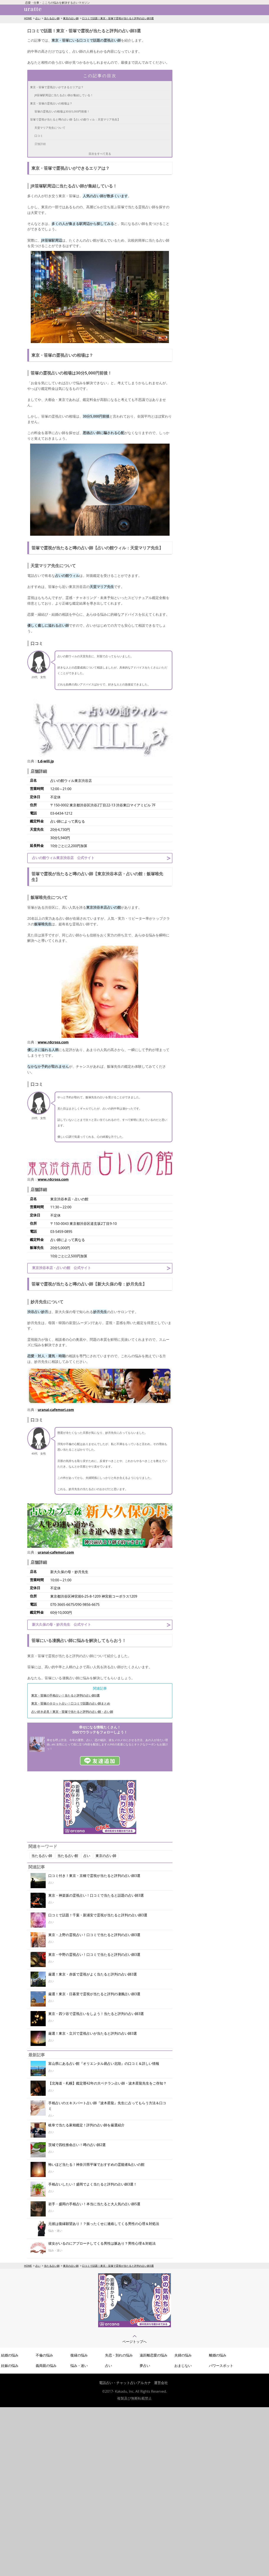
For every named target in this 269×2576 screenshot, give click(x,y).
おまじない (183, 2365)
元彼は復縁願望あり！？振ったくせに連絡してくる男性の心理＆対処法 (103, 2223)
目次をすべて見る (100, 154)
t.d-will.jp (46, 761)
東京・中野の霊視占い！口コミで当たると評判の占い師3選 (94, 1954)
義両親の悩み (46, 2365)
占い (38, 18)
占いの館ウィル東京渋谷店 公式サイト (63, 857)
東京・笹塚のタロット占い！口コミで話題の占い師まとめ (70, 1703)
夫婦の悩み (183, 2355)
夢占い (145, 2365)
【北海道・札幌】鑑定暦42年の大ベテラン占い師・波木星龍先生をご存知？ (107, 2083)
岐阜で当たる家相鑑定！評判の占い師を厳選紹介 (86, 2125)
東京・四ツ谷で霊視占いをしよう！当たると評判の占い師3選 (96, 2013)
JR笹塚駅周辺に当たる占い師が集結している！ (63, 95)
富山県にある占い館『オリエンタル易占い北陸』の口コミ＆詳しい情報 (103, 2063)
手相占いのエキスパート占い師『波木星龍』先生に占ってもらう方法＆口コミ (107, 2106)
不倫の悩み (44, 2355)
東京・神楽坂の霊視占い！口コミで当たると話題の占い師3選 (96, 1895)
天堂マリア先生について (49, 128)
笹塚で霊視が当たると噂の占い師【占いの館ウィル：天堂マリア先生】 (75, 119)
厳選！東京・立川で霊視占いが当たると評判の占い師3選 (92, 2033)
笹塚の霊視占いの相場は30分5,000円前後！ (62, 111)
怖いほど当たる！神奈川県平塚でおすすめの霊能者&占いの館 (96, 2164)
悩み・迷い (79, 2365)
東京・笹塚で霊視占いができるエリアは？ (57, 87)
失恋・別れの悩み (119, 2355)
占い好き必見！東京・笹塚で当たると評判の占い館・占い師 (72, 1712)
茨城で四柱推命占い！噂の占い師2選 (77, 2144)
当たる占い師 (52, 18)
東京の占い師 (71, 18)
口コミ (38, 136)
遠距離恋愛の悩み (153, 2355)
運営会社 (161, 2382)
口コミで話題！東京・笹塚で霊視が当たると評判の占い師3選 (118, 18)
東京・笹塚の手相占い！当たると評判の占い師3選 (65, 1695)
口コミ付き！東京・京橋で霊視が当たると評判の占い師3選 (94, 1875)
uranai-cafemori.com (56, 1409)
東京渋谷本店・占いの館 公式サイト (61, 1267)
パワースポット (221, 2365)
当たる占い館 (67, 1855)
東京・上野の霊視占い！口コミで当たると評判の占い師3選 (94, 1934)
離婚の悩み (217, 2355)
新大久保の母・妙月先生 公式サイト (61, 1624)
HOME (28, 18)
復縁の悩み (79, 2355)
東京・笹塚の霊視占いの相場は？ (51, 103)
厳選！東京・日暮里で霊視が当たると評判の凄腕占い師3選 (94, 1994)
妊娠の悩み (9, 2365)
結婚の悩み (9, 2355)
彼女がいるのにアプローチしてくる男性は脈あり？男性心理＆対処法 (102, 2243)
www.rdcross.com (53, 1042)
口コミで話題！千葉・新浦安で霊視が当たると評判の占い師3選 (97, 1915)
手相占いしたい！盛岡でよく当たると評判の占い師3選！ (92, 2184)
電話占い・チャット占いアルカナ (125, 2382)
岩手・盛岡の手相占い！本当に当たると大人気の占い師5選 (94, 2204)
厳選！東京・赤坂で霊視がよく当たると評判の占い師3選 (92, 1974)
